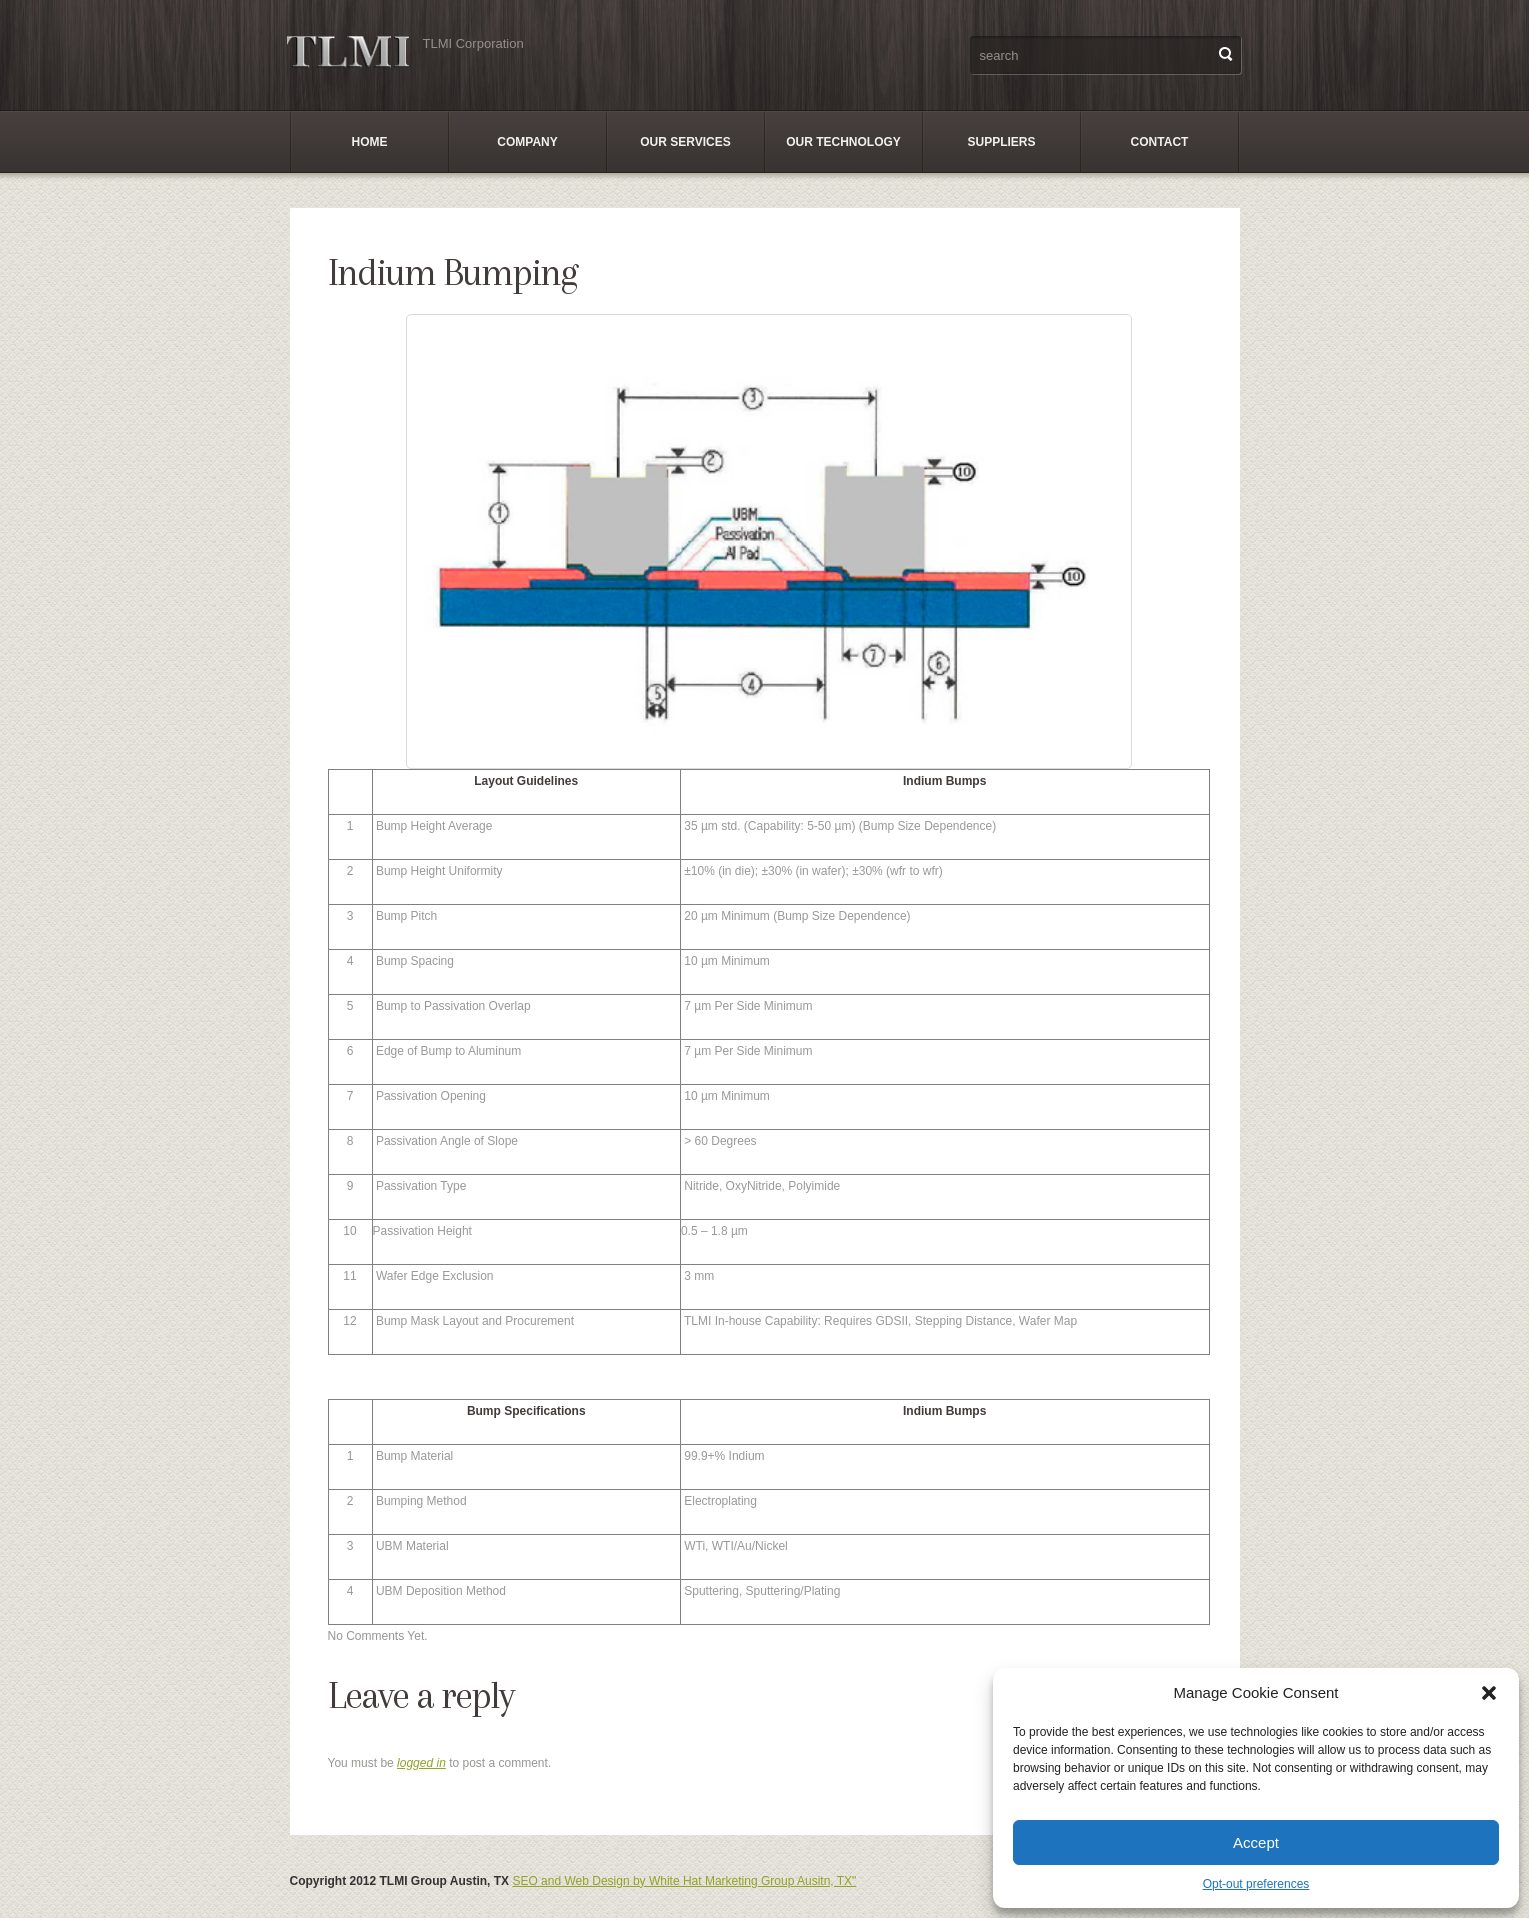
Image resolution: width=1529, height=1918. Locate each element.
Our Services (685, 142)
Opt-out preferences (1256, 1884)
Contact (1160, 142)
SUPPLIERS (1001, 142)
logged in (421, 1763)
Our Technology (843, 142)
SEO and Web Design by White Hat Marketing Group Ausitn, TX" (684, 1881)
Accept (1256, 1842)
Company (527, 142)
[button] (1489, 1693)
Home (370, 142)
